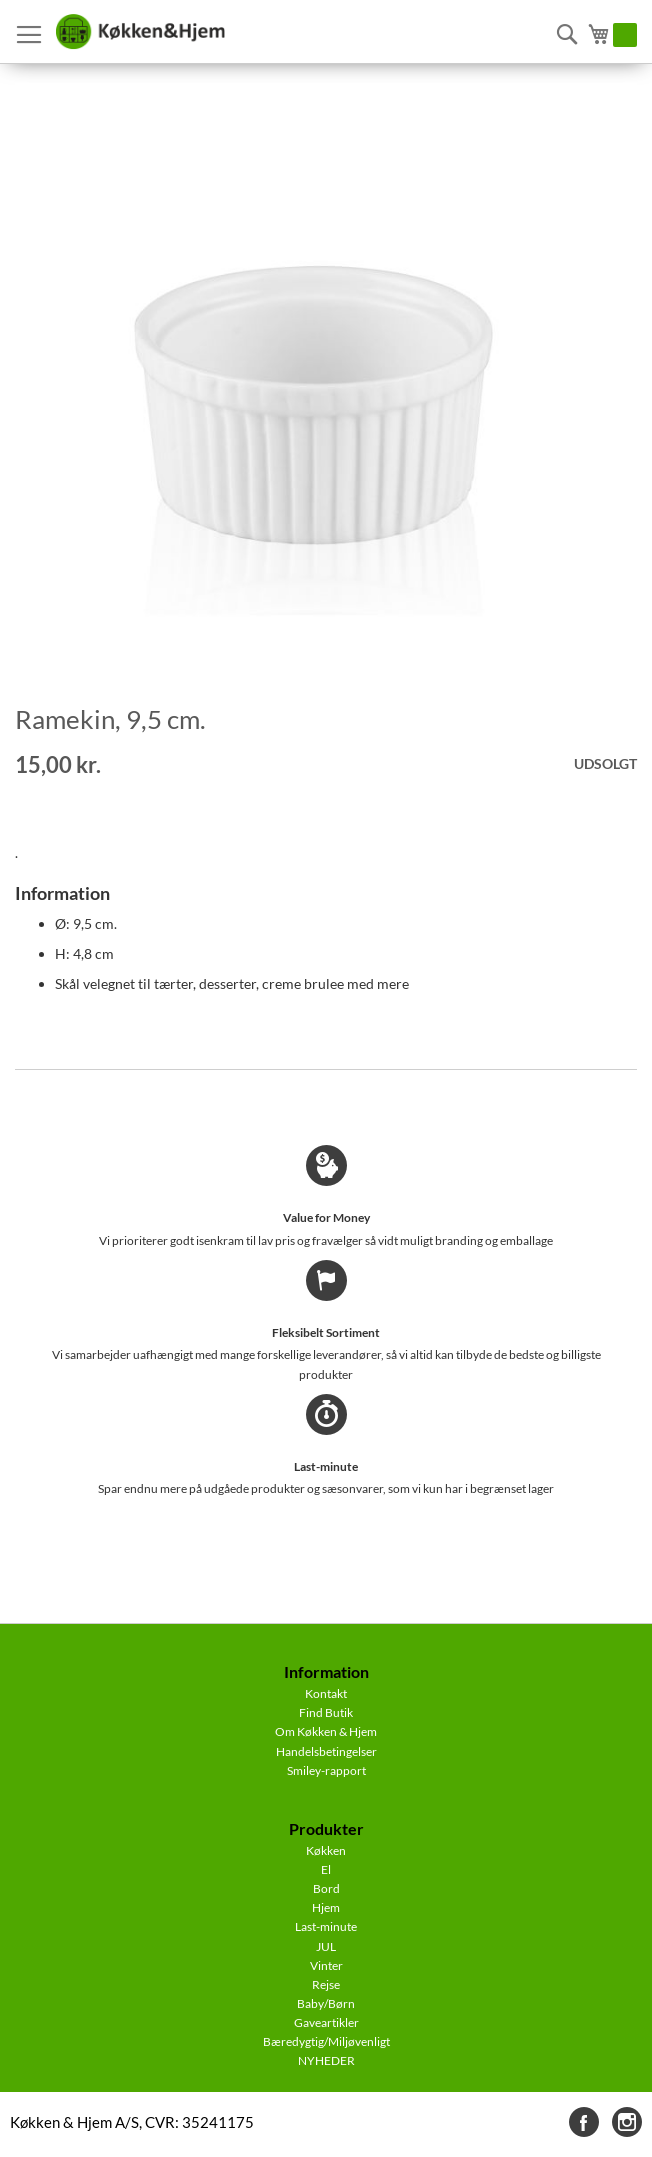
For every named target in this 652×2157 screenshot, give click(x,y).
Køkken (326, 1850)
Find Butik (326, 1712)
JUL (326, 1946)
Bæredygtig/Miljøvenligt (326, 2041)
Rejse (326, 1984)
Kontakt (326, 1693)
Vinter (326, 1965)
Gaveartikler (326, 2022)
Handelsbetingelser (326, 1751)
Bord (326, 1888)
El (326, 1869)
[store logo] (140, 32)
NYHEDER (326, 2060)
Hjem (326, 1907)
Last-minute (326, 1926)
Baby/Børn (326, 2003)
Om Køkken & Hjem (326, 1731)
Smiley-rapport (326, 1770)
